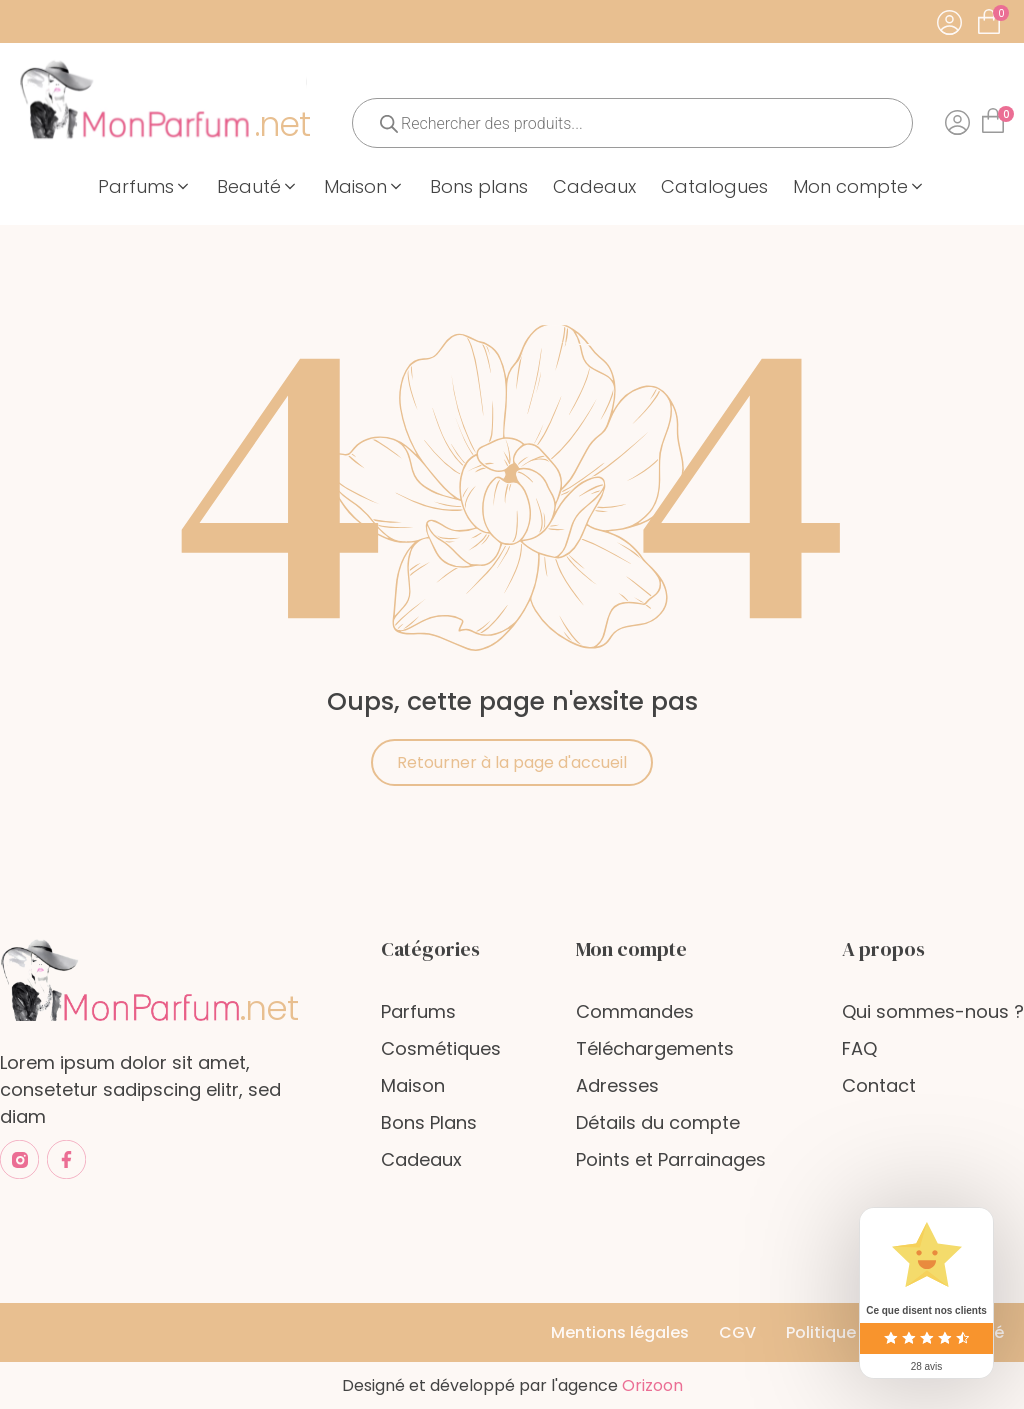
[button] (145, 186)
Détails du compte (658, 1122)
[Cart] (1001, 13)
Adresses (617, 1085)
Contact (879, 1085)
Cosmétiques (441, 1048)
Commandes (635, 1011)
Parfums (418, 1011)
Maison (413, 1085)
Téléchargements (655, 1048)
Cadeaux (421, 1159)
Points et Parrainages (671, 1159)
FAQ (859, 1048)
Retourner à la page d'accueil (512, 762)
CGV (737, 1332)
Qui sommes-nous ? (933, 1011)
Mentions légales (620, 1332)
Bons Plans (429, 1122)
